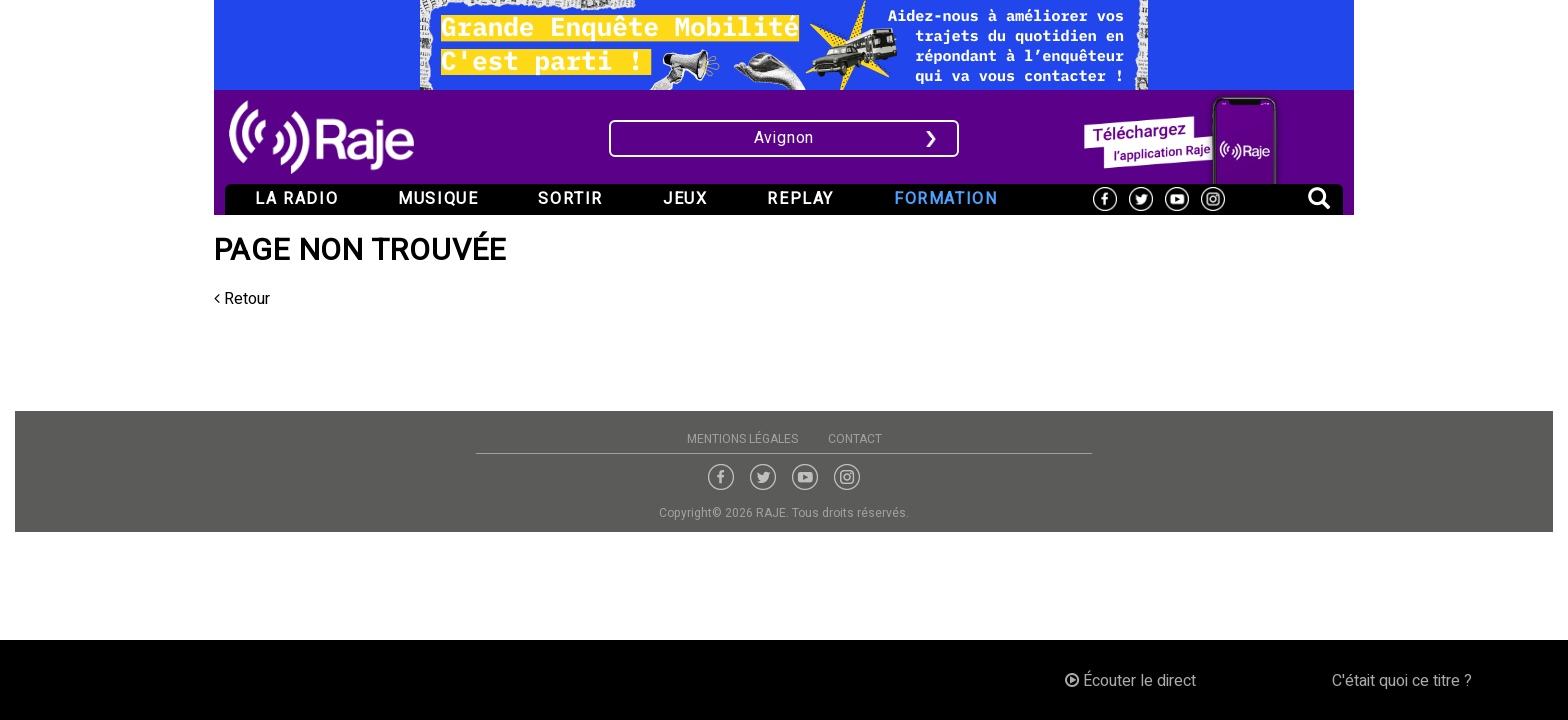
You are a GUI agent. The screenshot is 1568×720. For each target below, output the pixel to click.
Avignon (784, 138)
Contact (855, 439)
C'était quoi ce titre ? (1402, 681)
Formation (945, 199)
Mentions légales (742, 439)
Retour (242, 299)
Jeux (685, 199)
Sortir (570, 199)
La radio (296, 199)
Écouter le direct (1130, 681)
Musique (438, 199)
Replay (800, 199)
